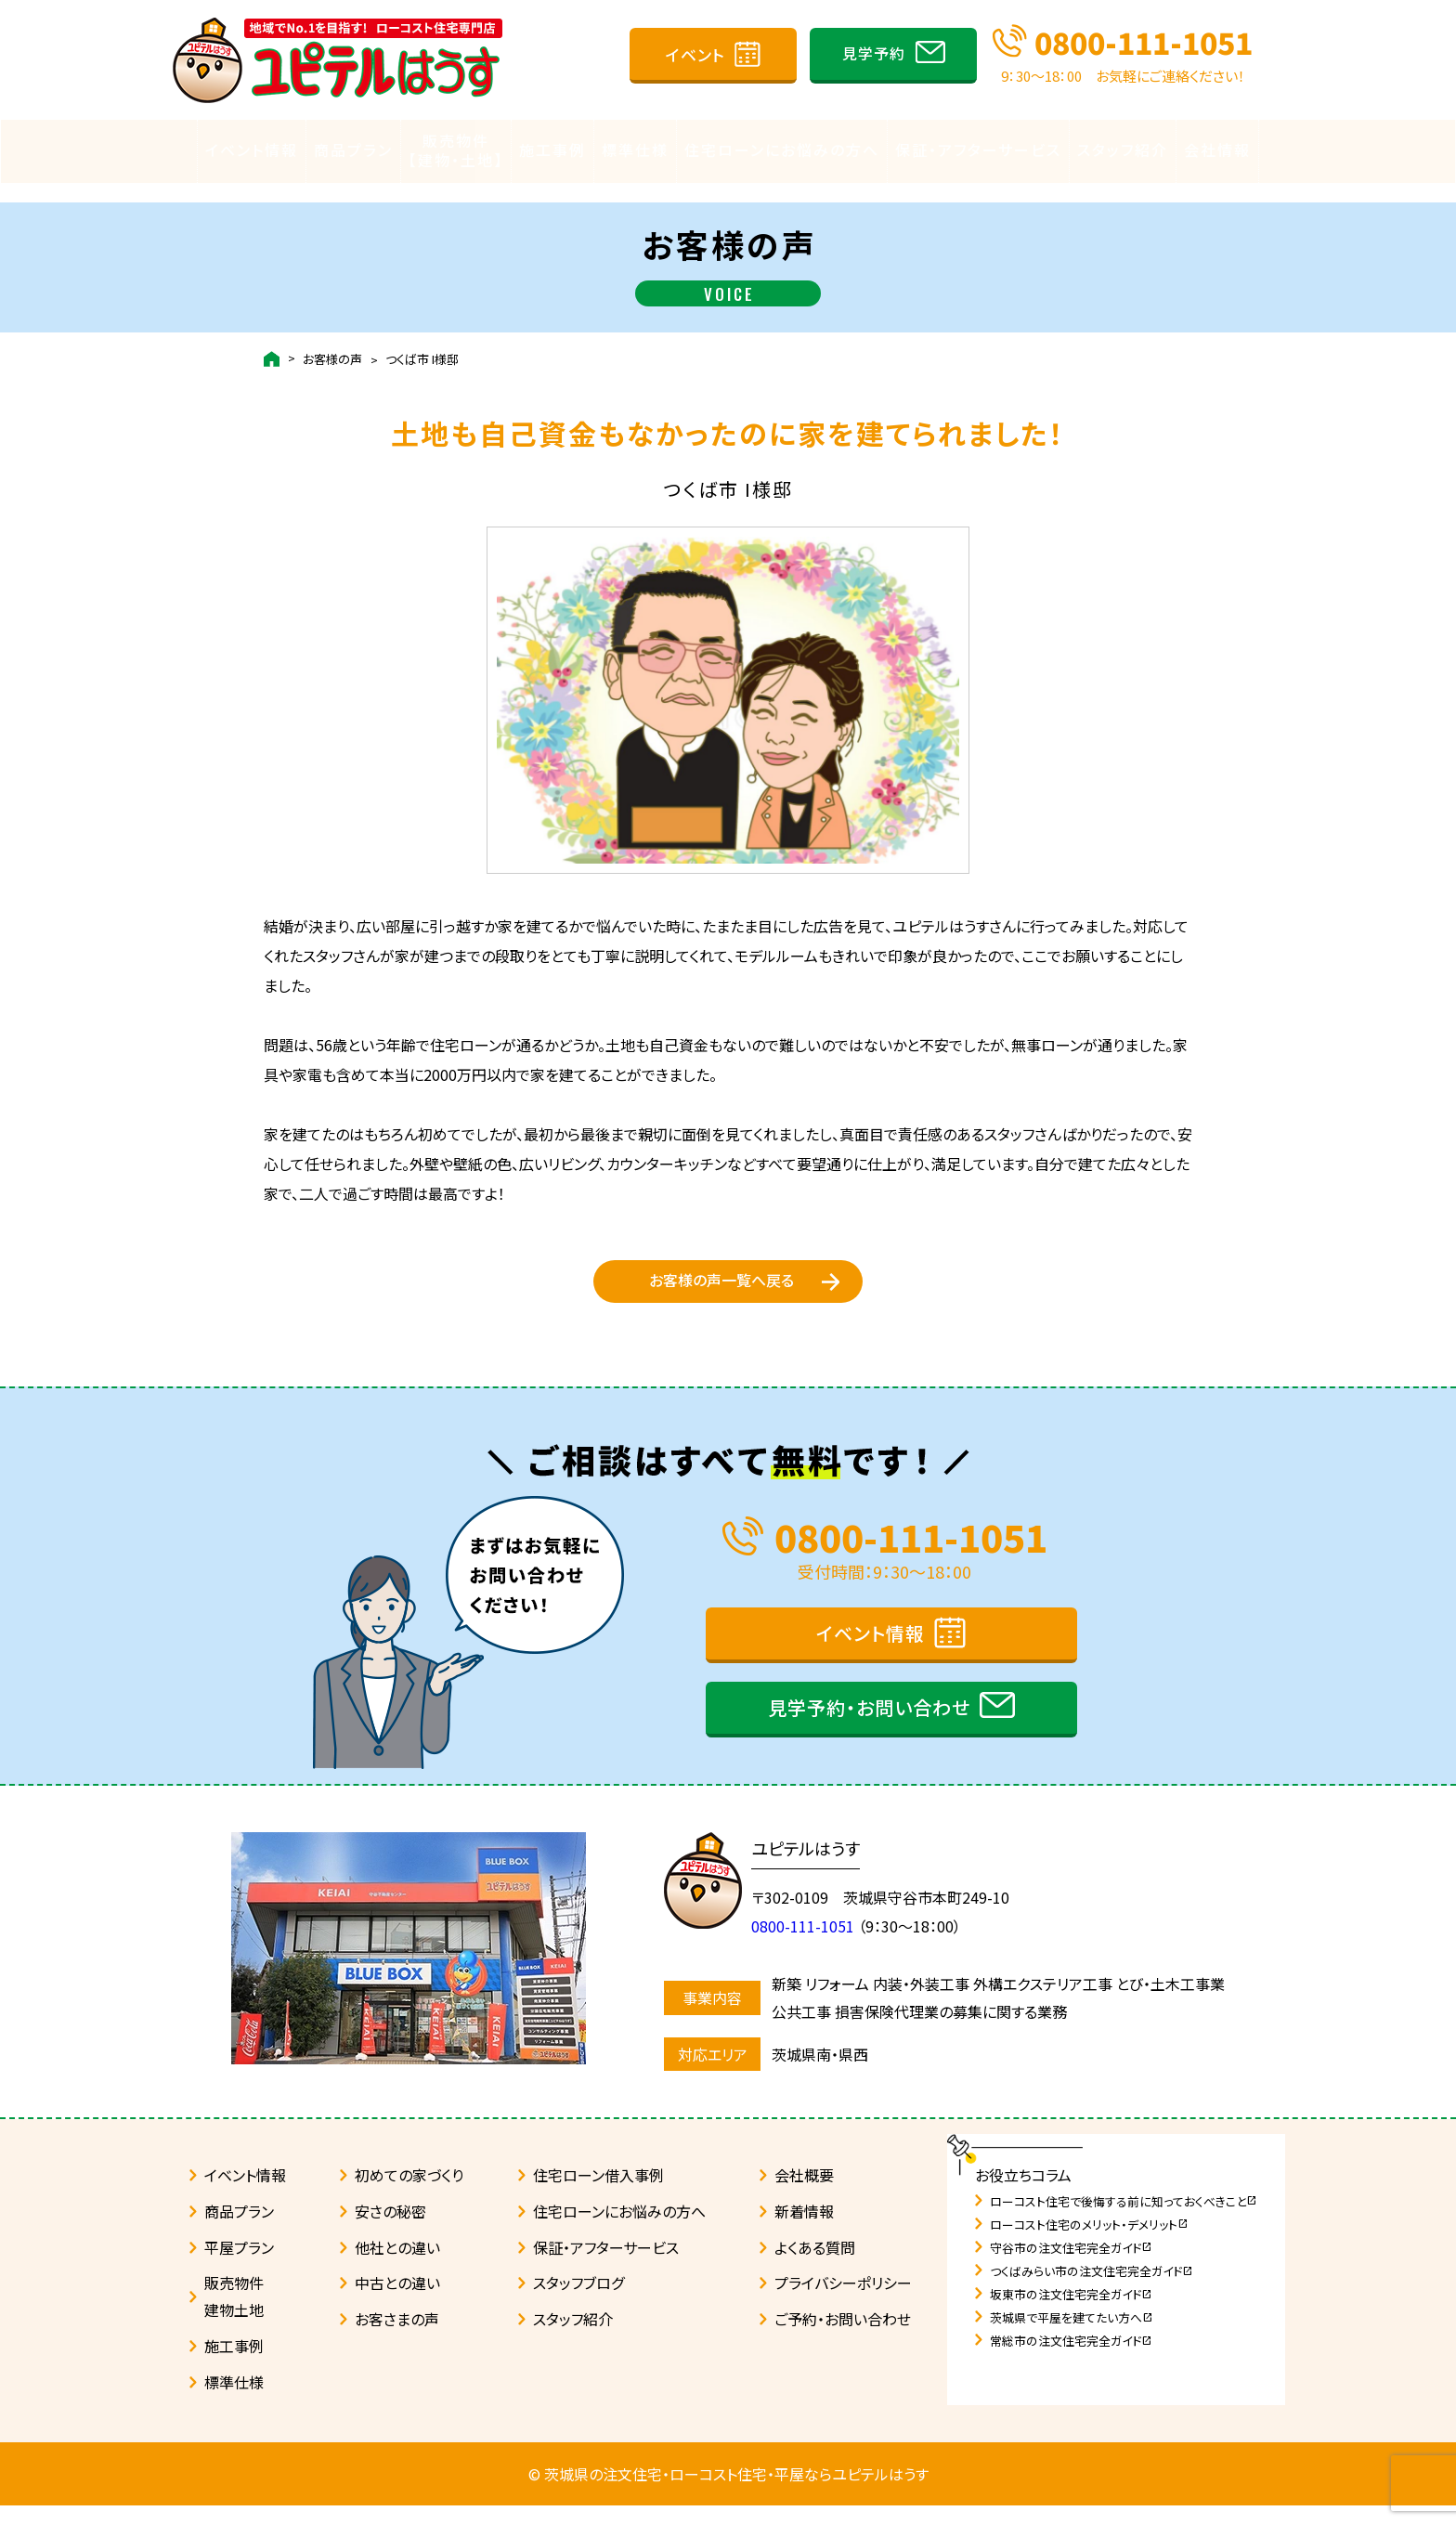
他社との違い (397, 2266)
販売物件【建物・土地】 (456, 150)
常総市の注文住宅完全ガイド (1071, 2359)
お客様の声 (332, 340)
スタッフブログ (578, 2302)
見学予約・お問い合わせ (869, 1726)
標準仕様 (635, 149)
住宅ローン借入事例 (598, 2193)
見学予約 (873, 53)
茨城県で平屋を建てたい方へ (1071, 2336)
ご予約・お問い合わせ (842, 2337)
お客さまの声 (397, 2337)
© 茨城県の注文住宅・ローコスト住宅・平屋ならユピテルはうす (728, 2492)
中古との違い (397, 2302)
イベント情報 (251, 149)
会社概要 (804, 2193)
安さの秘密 (390, 2229)
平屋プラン (239, 2266)
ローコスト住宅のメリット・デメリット (1089, 2243)
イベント (695, 54)
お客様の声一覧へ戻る (721, 1276)
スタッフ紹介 (1122, 149)
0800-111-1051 (1143, 41)
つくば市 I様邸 (422, 340)
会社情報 (1217, 149)
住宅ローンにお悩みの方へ (781, 149)
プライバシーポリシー (843, 2302)
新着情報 (804, 2229)
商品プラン (353, 149)
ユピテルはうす (814, 1866)
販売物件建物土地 (234, 2315)
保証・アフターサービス (978, 149)
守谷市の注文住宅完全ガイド (1071, 2266)
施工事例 (552, 149)
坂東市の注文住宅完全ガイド (1071, 2313)
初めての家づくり (409, 2193)
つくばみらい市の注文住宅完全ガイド (1091, 2289)
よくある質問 (814, 2266)
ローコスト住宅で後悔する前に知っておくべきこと (1123, 2220)
